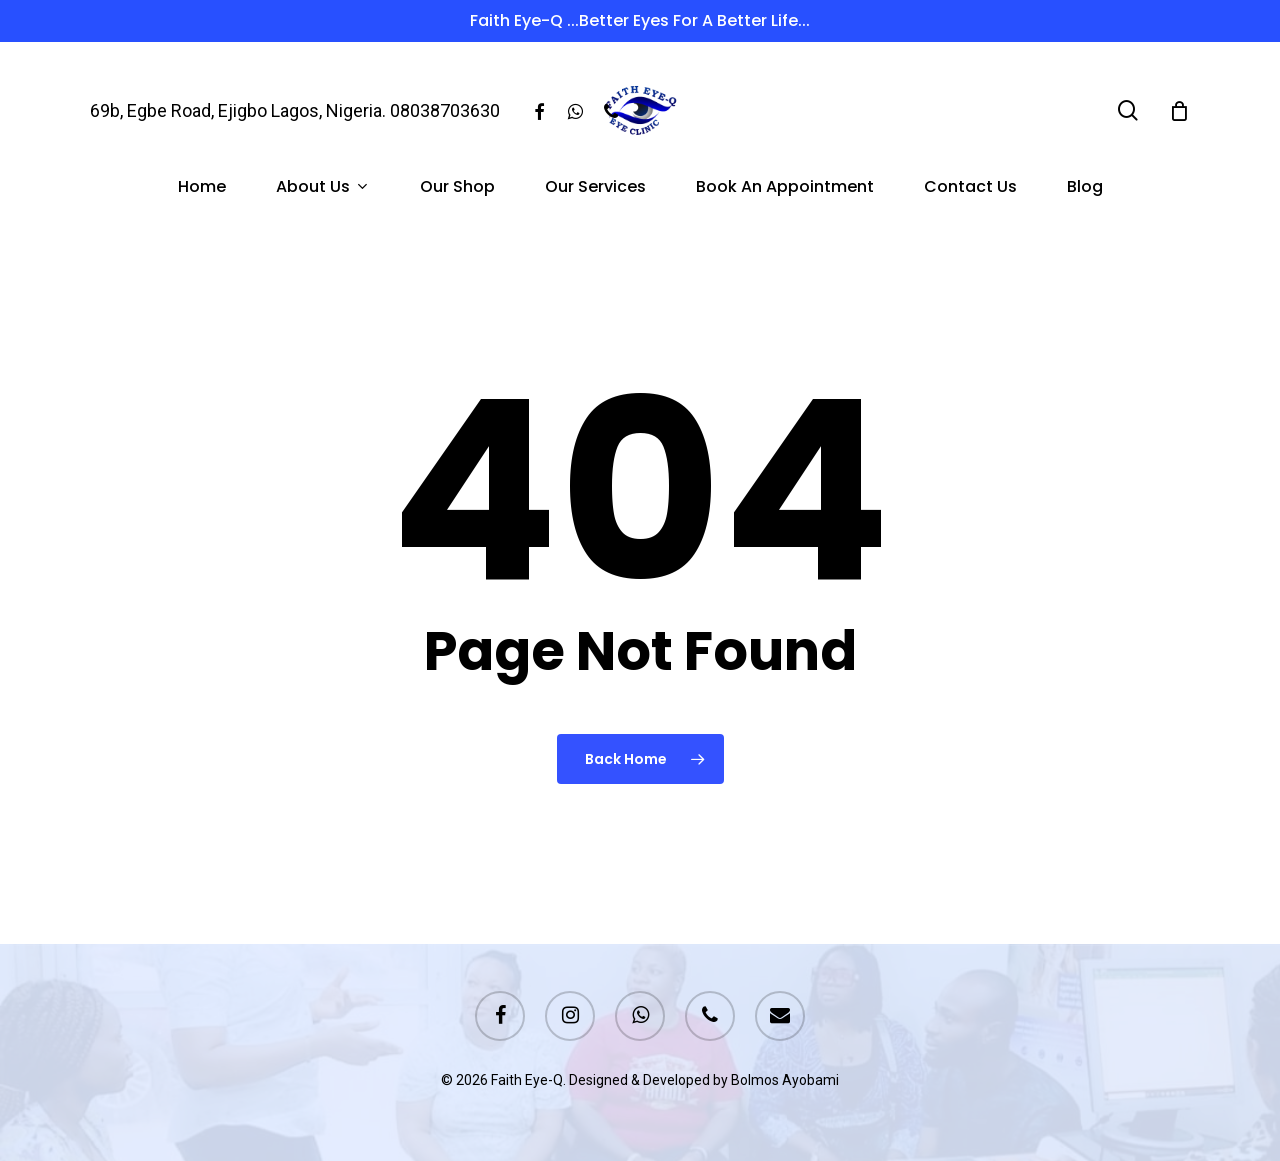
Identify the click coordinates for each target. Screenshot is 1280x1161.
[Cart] (1179, 111)
